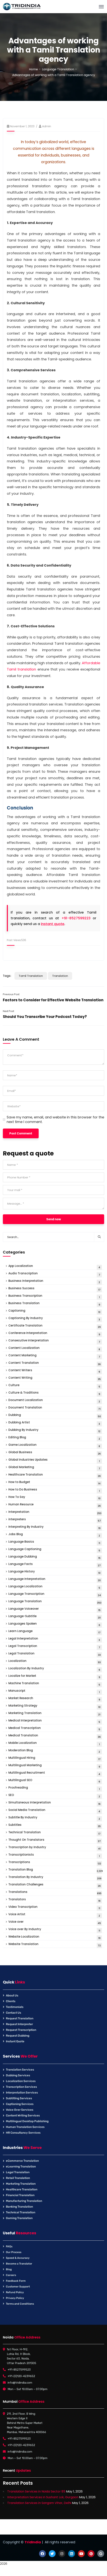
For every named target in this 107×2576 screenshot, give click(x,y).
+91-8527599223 (75, 918)
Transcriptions (55, 1863)
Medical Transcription (55, 1729)
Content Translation (55, 1364)
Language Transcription (55, 1595)
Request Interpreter (19, 2024)
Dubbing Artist (55, 1423)
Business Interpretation (55, 1282)
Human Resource (55, 1505)
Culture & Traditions (55, 1393)
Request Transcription (21, 2030)
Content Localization (55, 1349)
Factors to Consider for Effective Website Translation (53, 1000)
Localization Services (21, 2081)
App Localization (55, 1267)
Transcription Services (21, 2087)
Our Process (13, 2252)
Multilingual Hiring (55, 1759)
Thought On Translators (55, 1841)
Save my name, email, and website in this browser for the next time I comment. (55, 1119)
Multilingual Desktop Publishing (27, 2121)
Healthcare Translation (55, 1475)
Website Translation (55, 1945)
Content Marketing (55, 1356)
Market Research (55, 1699)
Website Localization (55, 1937)
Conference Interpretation (55, 1334)
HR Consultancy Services (23, 2132)
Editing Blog (55, 1438)
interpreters (55, 1520)
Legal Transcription (55, 1647)
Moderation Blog (55, 1751)
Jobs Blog (55, 1535)
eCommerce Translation (22, 2160)
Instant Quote (15, 2041)
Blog (9, 2269)
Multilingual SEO (55, 1781)
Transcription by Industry (55, 1848)
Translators (55, 1900)
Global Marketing (55, 1468)
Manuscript (55, 1692)
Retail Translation (18, 2178)
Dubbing (55, 1416)
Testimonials (14, 2007)
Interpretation (55, 1513)
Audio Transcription (55, 1274)
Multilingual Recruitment (55, 1774)
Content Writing (55, 1379)
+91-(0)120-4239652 (21, 2376)
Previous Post (11, 994)
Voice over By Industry (55, 1930)
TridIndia (33, 2542)
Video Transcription (55, 1908)
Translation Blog (55, 1870)
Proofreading (55, 1788)
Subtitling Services (19, 2098)
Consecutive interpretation (55, 1341)
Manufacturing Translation (24, 2201)
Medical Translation (55, 1736)
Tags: (7, 976)
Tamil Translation (31, 976)
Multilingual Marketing (55, 1766)
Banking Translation (19, 2206)
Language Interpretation (55, 1580)
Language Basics (55, 1542)
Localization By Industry (55, 1669)
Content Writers (55, 1371)
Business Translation (55, 1304)
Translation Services (20, 2069)
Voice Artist (55, 1915)
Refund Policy (15, 2292)
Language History (55, 1572)
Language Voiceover (55, 1610)
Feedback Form (16, 2280)
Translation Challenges (55, 1885)
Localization (55, 1662)
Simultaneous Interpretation (55, 1803)
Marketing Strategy (55, 1706)
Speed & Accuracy (18, 2258)
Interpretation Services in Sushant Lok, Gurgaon (42, 2497)
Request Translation (19, 2018)
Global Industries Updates (55, 1461)
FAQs (9, 2246)
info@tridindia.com (20, 2382)
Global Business (55, 1453)
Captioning (55, 1311)
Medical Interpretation (55, 1721)
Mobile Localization (55, 1744)
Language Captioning (55, 1550)
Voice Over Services (19, 2109)
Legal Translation (55, 1654)
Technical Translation (55, 1833)
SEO (55, 1796)
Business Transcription (55, 1297)
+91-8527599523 (19, 2369)
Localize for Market (55, 1677)
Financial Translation (20, 2195)
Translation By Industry (55, 1878)
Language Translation (58, 69)
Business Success (55, 1289)
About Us (12, 1995)
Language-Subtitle (55, 1617)
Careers (11, 2275)
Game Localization (55, 1446)
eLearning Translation (21, 2166)
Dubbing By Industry (55, 1431)
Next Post (8, 1011)
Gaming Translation (19, 2218)
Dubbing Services (18, 2075)
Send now (53, 1219)
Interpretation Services (22, 2092)
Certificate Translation (55, 1326)
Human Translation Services (25, 2127)
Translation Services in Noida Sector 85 (36, 2491)
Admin (46, 126)
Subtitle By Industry (55, 1818)
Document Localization (55, 1401)
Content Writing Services (23, 2115)
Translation (60, 976)
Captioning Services (20, 2104)
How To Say (55, 1498)
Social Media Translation (55, 1811)
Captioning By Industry (55, 1319)
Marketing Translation (55, 1714)
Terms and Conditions (20, 2303)
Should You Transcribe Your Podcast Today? (45, 1016)
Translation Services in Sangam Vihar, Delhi (39, 2503)
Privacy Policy (15, 2298)
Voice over (55, 1923)
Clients (10, 2001)
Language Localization (55, 1587)
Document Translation (55, 1408)
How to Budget (55, 1483)
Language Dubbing (55, 1557)
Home (33, 69)
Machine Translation (55, 1684)
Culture (55, 1386)
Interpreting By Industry (55, 1528)
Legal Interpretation (55, 1639)
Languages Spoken (55, 1624)
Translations (55, 1893)
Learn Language (55, 1632)
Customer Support (18, 2286)
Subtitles (55, 1826)
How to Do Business (55, 1490)
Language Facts (55, 1565)
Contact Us (13, 2012)
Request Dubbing (17, 2035)
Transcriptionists (55, 1855)
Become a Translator (19, 2263)
